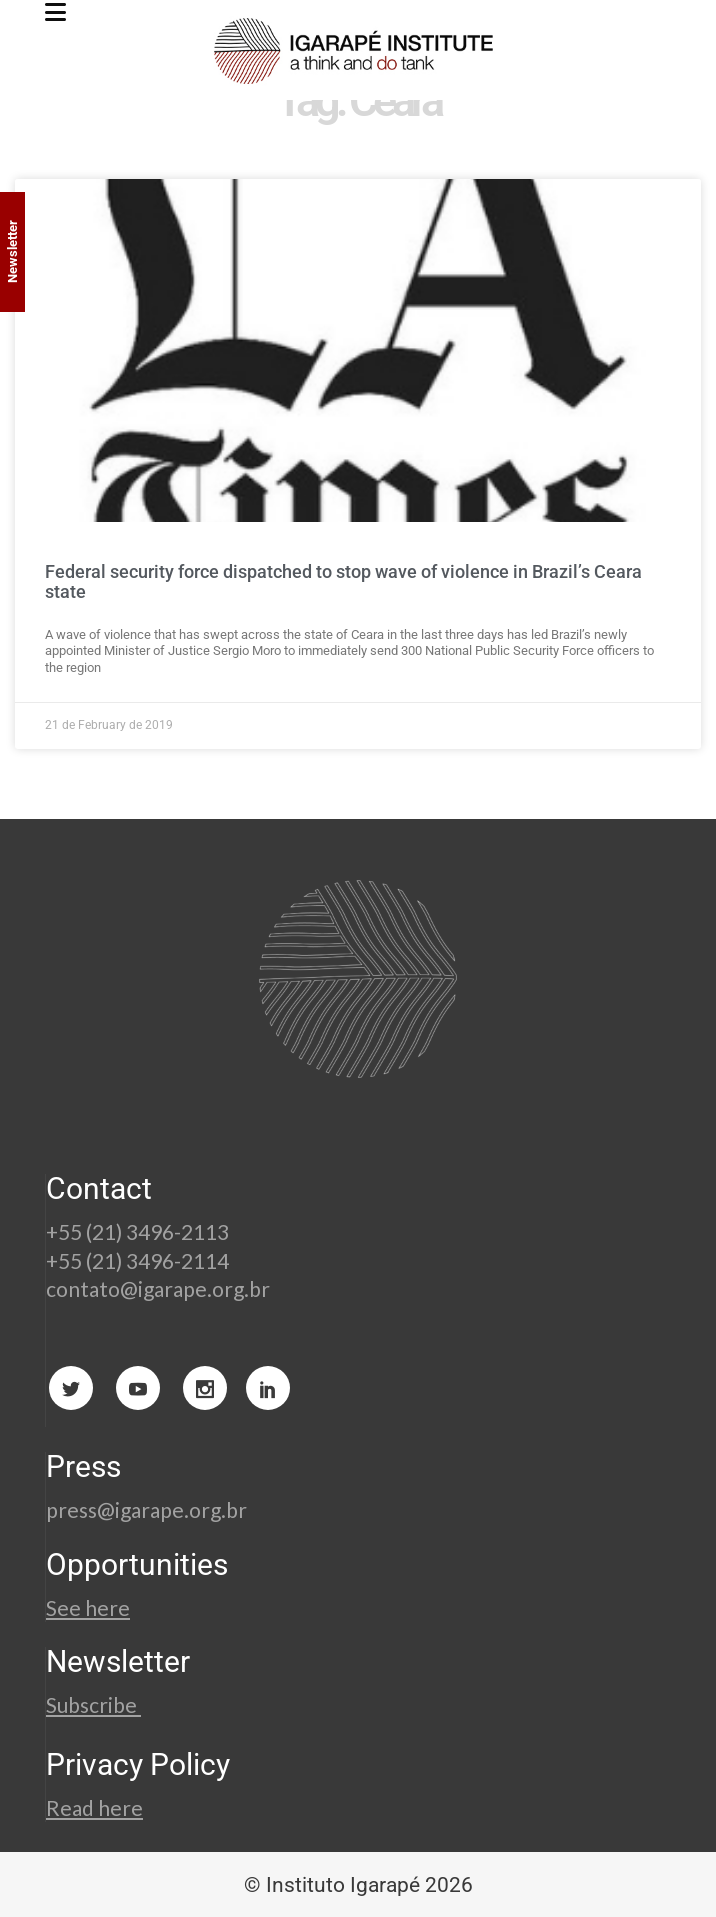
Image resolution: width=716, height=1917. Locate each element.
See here (88, 1607)
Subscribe (93, 1704)
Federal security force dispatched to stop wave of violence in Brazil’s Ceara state (343, 581)
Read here (94, 1807)
